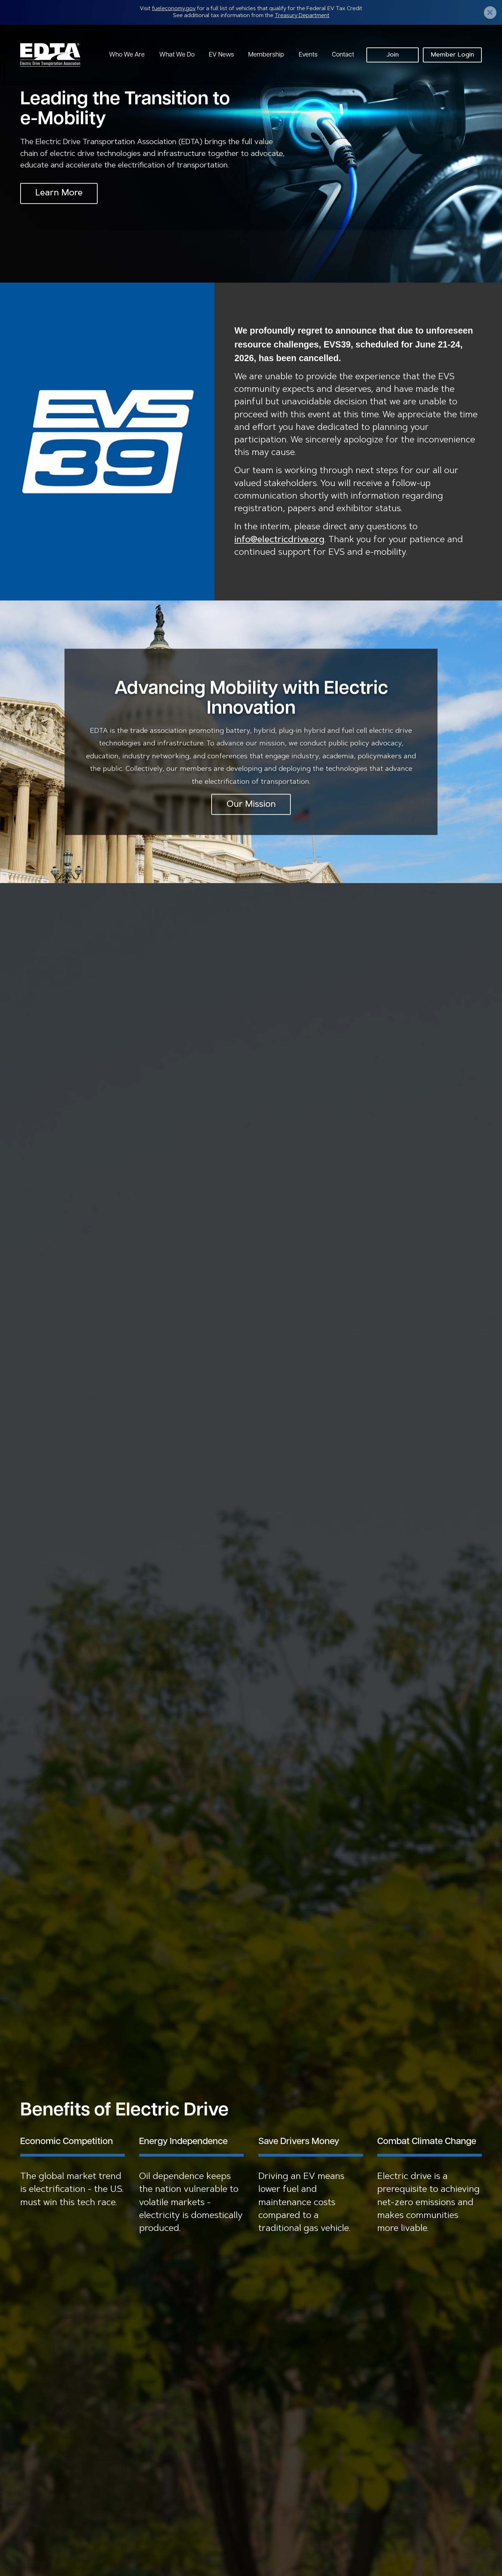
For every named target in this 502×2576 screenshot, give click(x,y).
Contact (343, 55)
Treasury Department (302, 15)
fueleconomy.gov (174, 9)
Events (308, 55)
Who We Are (127, 55)
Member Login (452, 55)
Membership (266, 55)
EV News (221, 55)
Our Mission (251, 804)
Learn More (59, 193)
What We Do (177, 55)
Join (392, 55)
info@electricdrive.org (279, 540)
